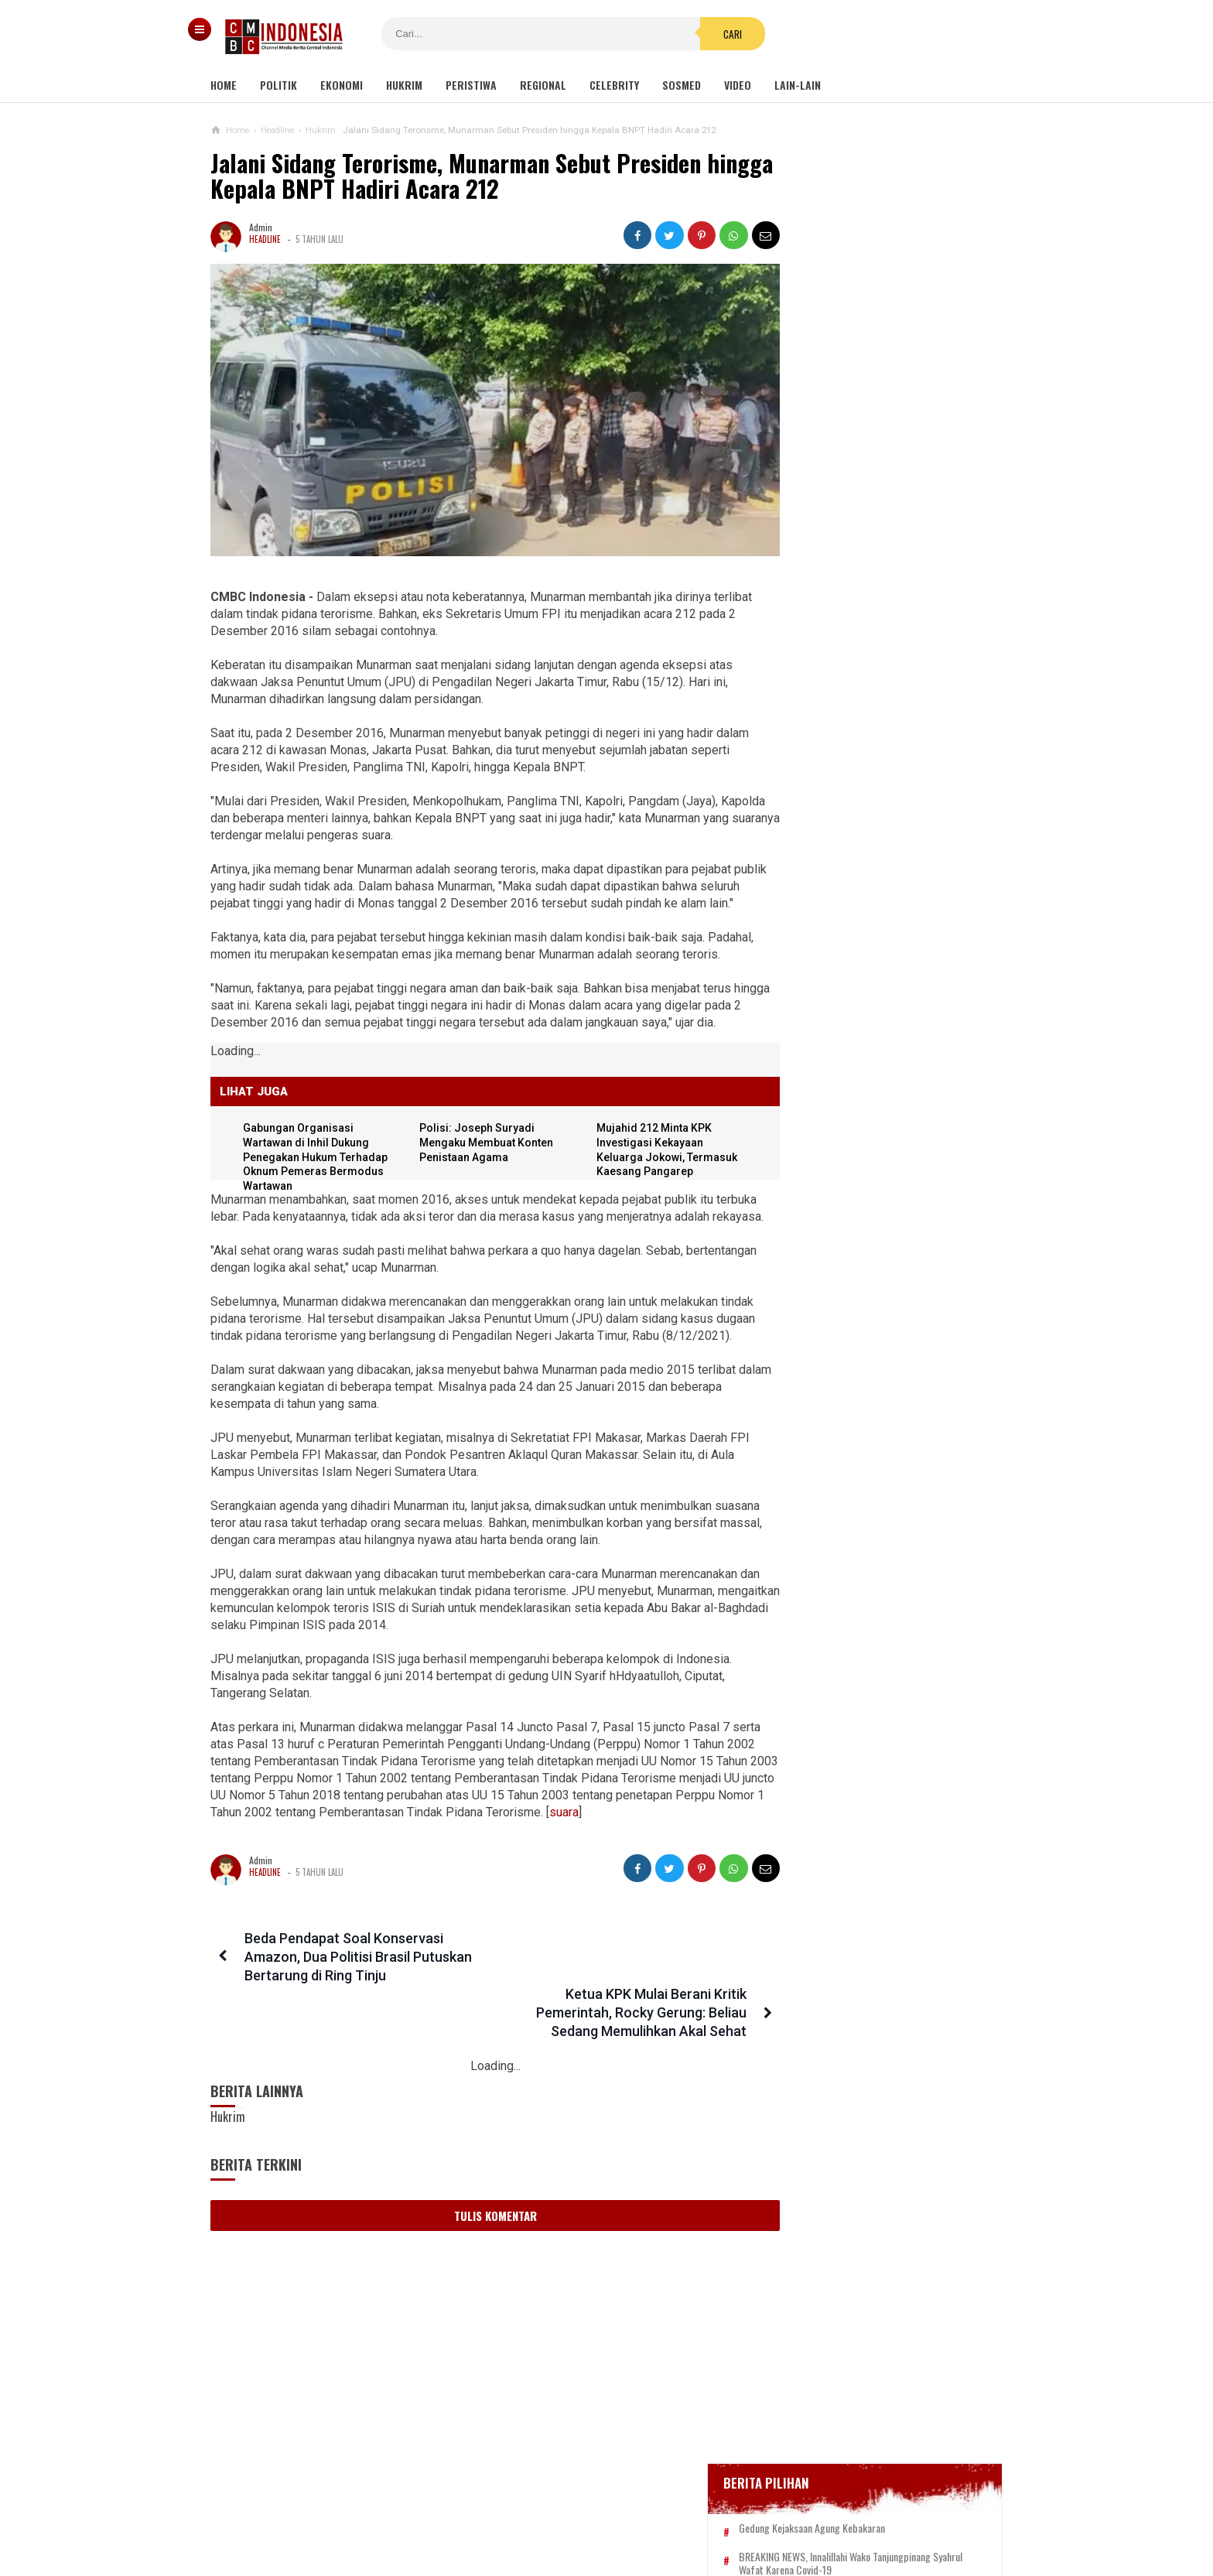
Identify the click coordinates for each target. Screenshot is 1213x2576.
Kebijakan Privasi (678, 2513)
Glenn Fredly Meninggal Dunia (861, 594)
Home (223, 85)
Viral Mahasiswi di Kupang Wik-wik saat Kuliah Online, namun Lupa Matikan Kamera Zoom (870, 1163)
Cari (700, 34)
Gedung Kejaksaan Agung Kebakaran (875, 510)
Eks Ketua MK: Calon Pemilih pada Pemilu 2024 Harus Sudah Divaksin (871, 1230)
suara (228, 1899)
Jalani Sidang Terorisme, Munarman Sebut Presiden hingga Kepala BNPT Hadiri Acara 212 (455, 176)
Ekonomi (341, 85)
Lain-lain (797, 85)
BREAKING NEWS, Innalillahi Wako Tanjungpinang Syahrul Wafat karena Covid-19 (890, 551)
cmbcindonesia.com (603, 2538)
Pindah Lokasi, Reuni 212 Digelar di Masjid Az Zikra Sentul (871, 1290)
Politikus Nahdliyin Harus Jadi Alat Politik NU (871, 1351)
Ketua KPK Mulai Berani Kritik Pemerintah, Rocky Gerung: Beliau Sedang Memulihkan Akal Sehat (616, 2044)
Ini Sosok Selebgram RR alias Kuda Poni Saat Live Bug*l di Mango (906, 873)
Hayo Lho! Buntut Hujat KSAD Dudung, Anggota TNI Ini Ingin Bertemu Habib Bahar (859, 1419)
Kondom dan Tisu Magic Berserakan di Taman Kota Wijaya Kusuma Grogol (873, 938)
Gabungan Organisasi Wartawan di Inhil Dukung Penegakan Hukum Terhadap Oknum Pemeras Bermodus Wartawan (317, 1193)
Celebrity (614, 85)
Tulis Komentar (481, 2247)
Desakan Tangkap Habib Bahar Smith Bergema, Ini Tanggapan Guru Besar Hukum (874, 1494)
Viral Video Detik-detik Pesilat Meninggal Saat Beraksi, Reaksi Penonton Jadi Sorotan (864, 1013)
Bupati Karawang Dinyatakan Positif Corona (890, 623)
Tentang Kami (451, 2513)
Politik (278, 85)
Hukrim (404, 85)
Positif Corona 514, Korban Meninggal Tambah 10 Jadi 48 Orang (878, 659)
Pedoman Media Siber (559, 2513)
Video (737, 85)
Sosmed (681, 85)
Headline (265, 239)
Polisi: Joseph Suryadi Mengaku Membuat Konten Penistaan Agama (481, 1179)
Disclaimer (770, 2513)
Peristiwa (471, 85)
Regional (543, 85)
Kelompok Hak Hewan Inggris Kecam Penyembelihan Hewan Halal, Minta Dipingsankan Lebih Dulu (873, 1088)
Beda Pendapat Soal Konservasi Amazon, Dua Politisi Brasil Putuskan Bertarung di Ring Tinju (355, 2044)
